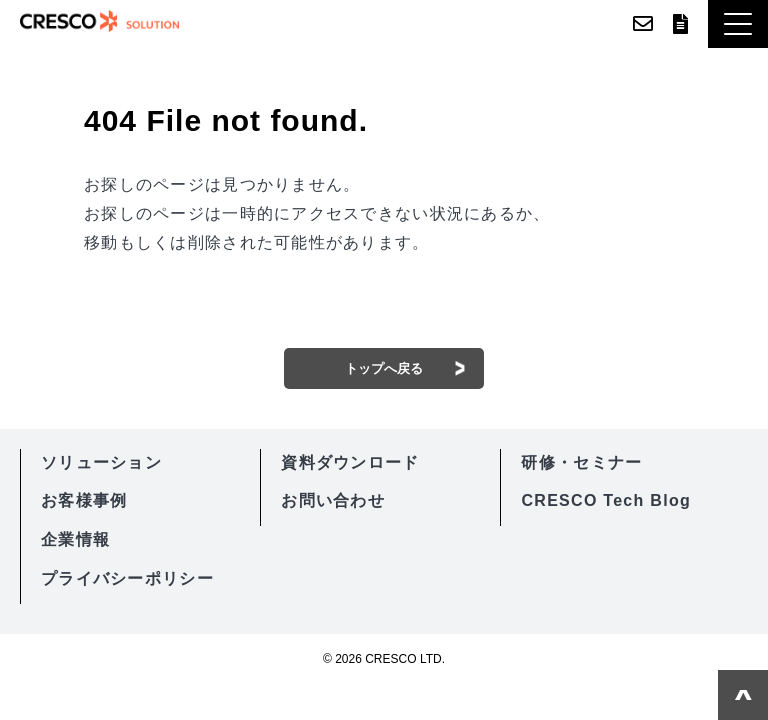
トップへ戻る (384, 368)
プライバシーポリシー (127, 578)
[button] (738, 24)
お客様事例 (84, 500)
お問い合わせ (643, 24)
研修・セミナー (581, 462)
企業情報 (75, 539)
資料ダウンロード (680, 24)
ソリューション (101, 462)
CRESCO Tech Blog (606, 500)
